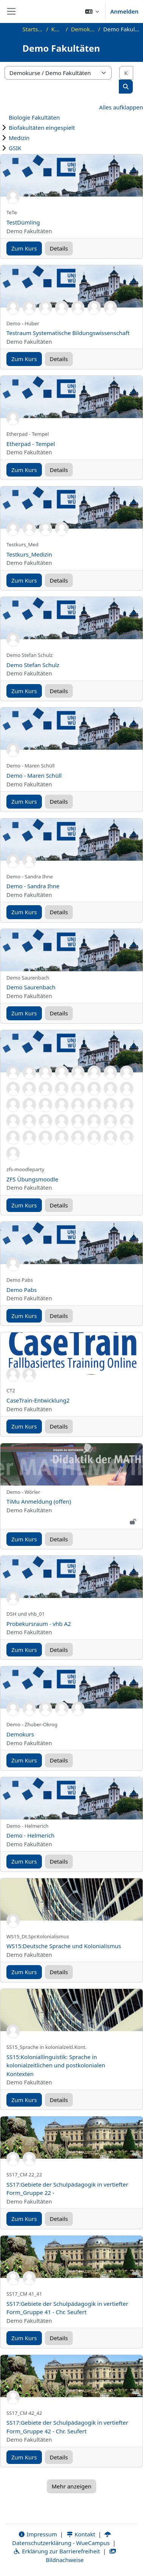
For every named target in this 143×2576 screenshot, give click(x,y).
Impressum (37, 2534)
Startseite (33, 29)
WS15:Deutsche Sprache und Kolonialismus (63, 1946)
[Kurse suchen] (126, 73)
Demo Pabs (21, 1289)
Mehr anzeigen (71, 2486)
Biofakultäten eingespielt (42, 127)
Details (59, 248)
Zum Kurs (24, 248)
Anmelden (124, 11)
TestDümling (23, 222)
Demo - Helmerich (30, 1835)
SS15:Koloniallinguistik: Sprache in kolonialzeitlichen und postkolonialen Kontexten (55, 2065)
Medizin (19, 137)
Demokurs (20, 1734)
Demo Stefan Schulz (32, 665)
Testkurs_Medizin (29, 554)
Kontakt (80, 2534)
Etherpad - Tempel (30, 444)
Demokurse (83, 29)
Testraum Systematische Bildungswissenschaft (68, 333)
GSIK (15, 148)
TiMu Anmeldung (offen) (38, 1501)
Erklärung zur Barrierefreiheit (56, 2551)
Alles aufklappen (121, 107)
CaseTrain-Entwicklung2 (38, 1400)
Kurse (57, 29)
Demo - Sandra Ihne (33, 886)
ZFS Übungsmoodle (32, 1179)
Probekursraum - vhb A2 (38, 1623)
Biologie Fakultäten (34, 117)
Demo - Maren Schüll (34, 775)
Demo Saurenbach (30, 987)
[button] (92, 11)
